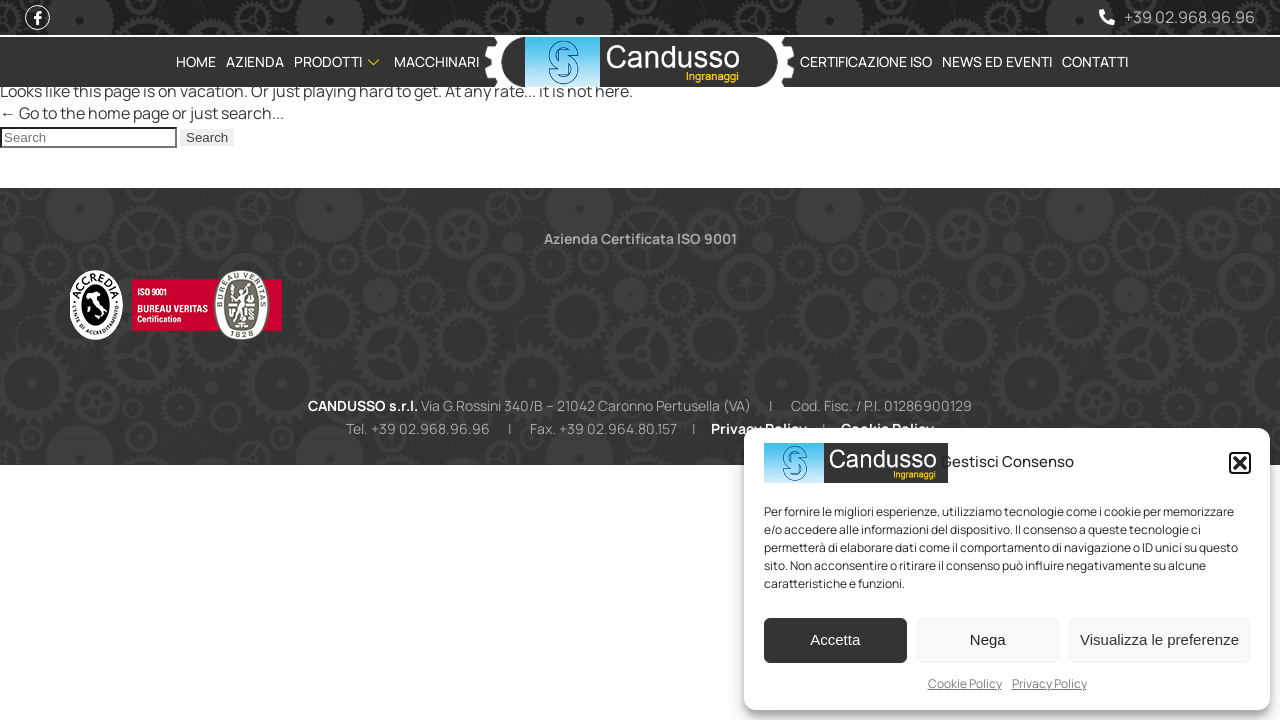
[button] (1240, 463)
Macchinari (436, 61)
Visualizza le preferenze (1159, 639)
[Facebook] (37, 17)
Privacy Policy (1049, 683)
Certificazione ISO (866, 61)
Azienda (255, 61)
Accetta (835, 639)
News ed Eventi (997, 61)
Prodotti (339, 61)
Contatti (1095, 61)
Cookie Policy (965, 683)
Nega (988, 639)
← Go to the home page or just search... (142, 113)
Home (196, 61)
